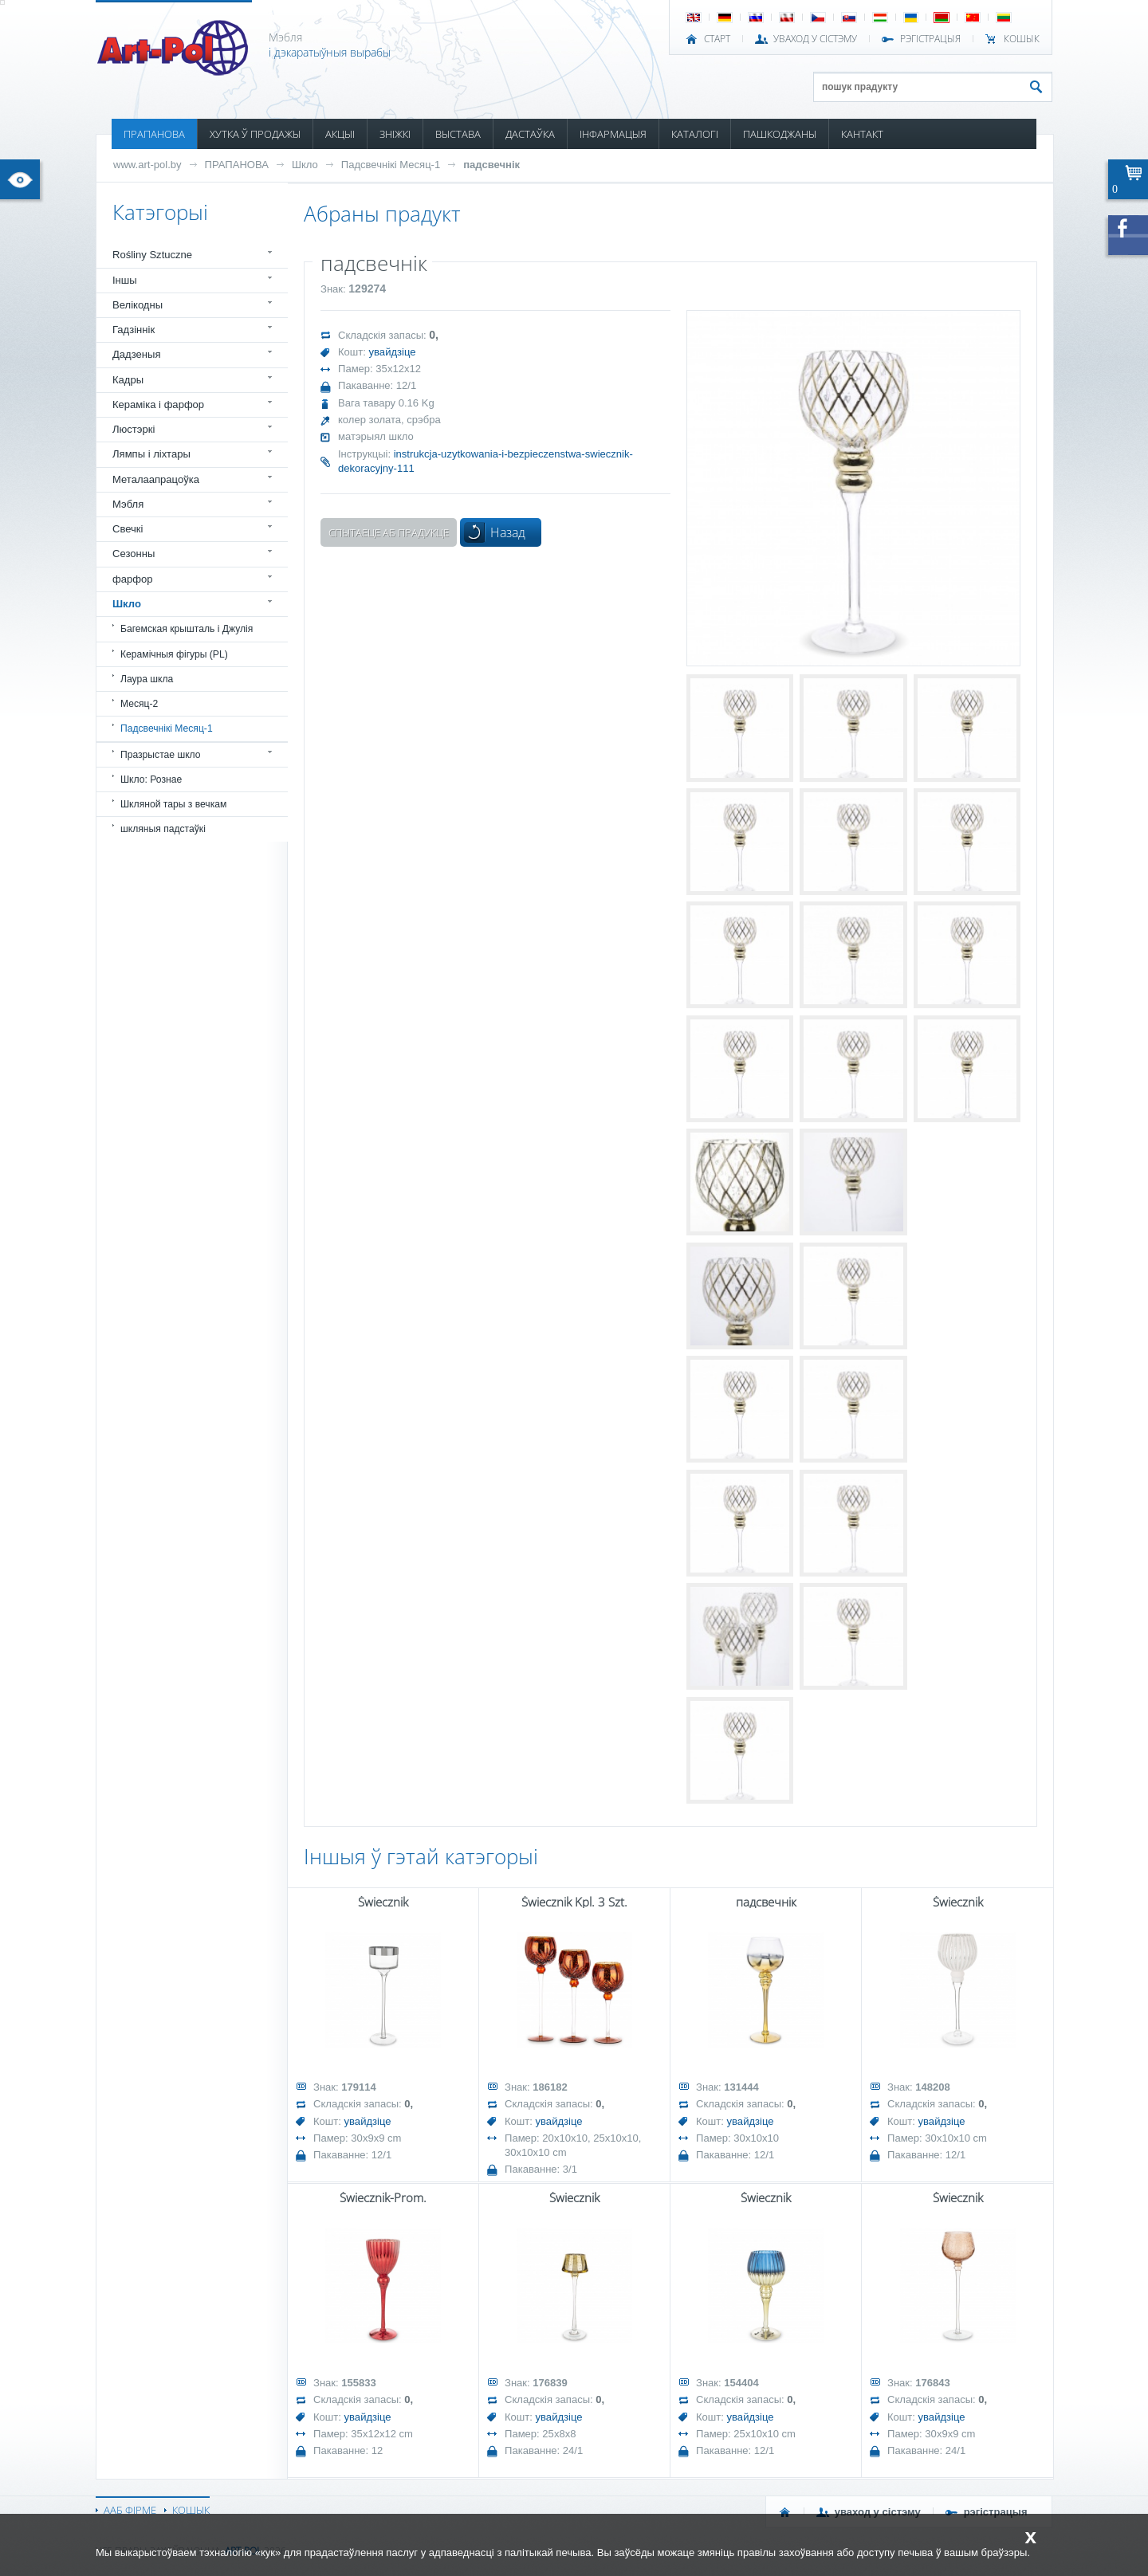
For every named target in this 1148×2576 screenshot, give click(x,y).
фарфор (132, 579)
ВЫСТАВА (458, 134)
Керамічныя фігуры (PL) (174, 654)
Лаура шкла (146, 679)
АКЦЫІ (340, 134)
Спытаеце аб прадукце (388, 532)
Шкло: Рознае (151, 779)
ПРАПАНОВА (154, 134)
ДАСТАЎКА (530, 134)
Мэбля (128, 504)
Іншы (124, 280)
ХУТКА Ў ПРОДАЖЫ (255, 134)
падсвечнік (491, 165)
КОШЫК (1022, 39)
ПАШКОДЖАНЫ (779, 134)
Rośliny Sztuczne (152, 255)
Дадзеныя (136, 354)
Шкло (305, 165)
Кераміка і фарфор (158, 404)
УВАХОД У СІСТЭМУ (815, 39)
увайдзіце (392, 352)
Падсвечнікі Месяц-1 (390, 165)
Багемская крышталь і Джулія (186, 628)
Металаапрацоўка (155, 479)
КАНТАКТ (862, 134)
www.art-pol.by (147, 165)
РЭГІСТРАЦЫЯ (930, 39)
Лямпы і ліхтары (151, 454)
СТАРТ (717, 39)
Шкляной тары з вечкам (173, 804)
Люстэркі (133, 429)
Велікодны (137, 305)
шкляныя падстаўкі (163, 828)
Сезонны (133, 554)
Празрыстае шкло (160, 754)
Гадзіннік (133, 330)
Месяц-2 (139, 703)
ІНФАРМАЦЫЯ (613, 134)
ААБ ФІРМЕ (130, 2510)
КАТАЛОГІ (694, 134)
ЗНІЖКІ (395, 134)
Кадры (128, 380)
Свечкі (127, 529)
